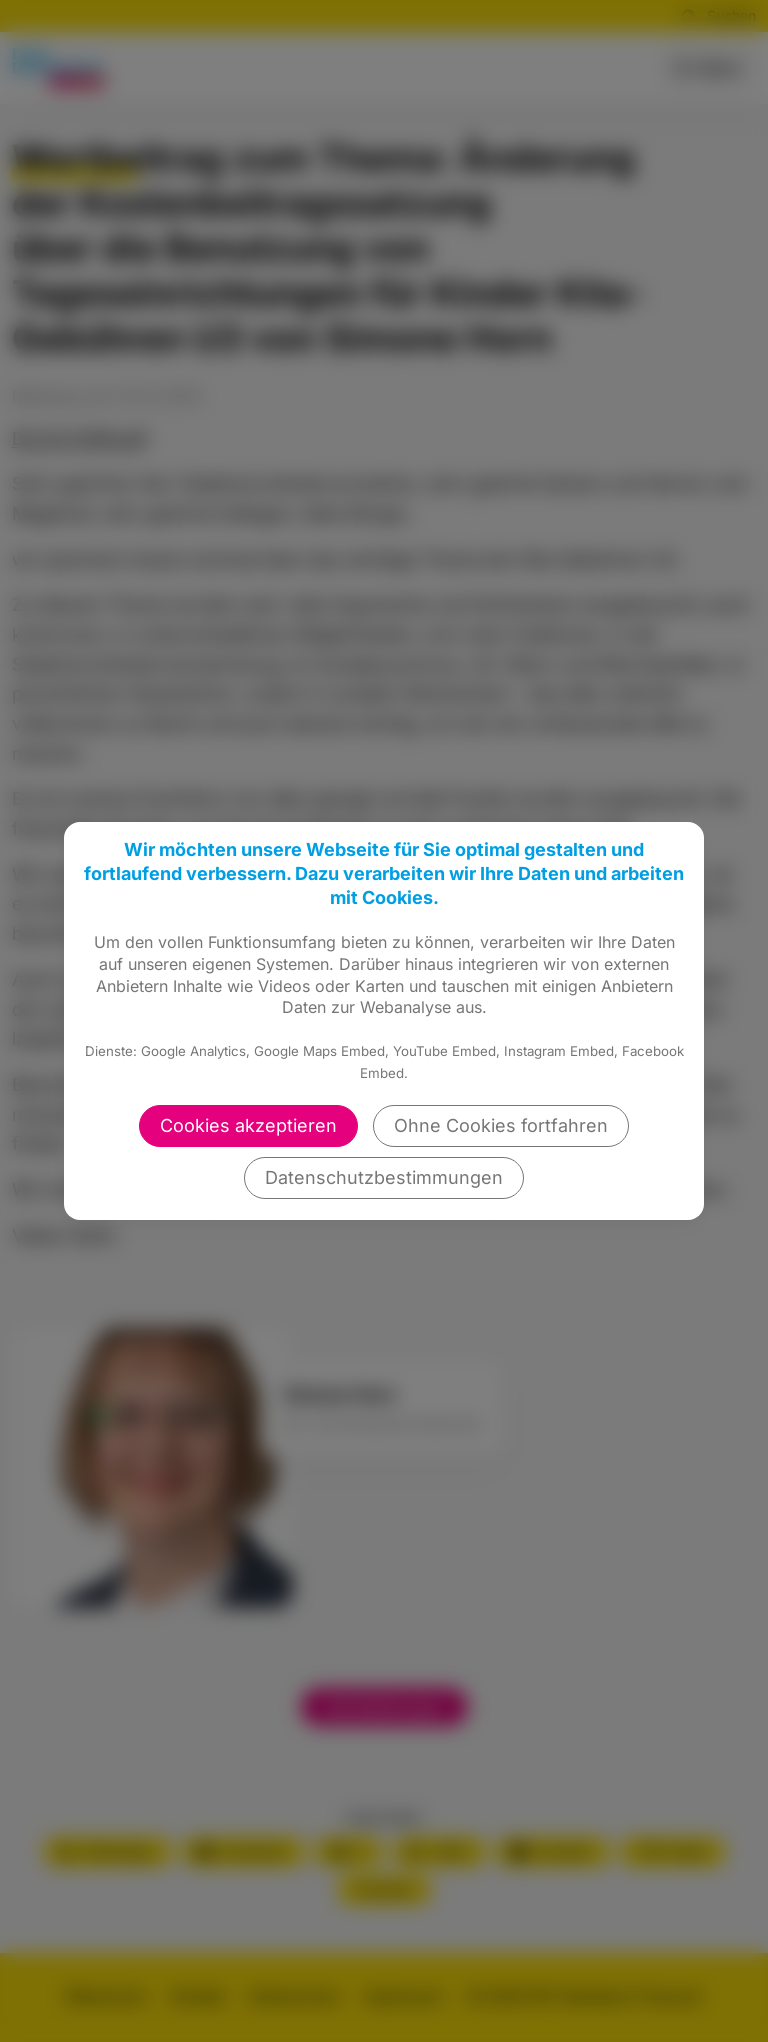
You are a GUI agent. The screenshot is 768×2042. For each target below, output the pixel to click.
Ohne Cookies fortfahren (501, 1125)
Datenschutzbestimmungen (384, 1177)
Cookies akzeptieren (248, 1125)
